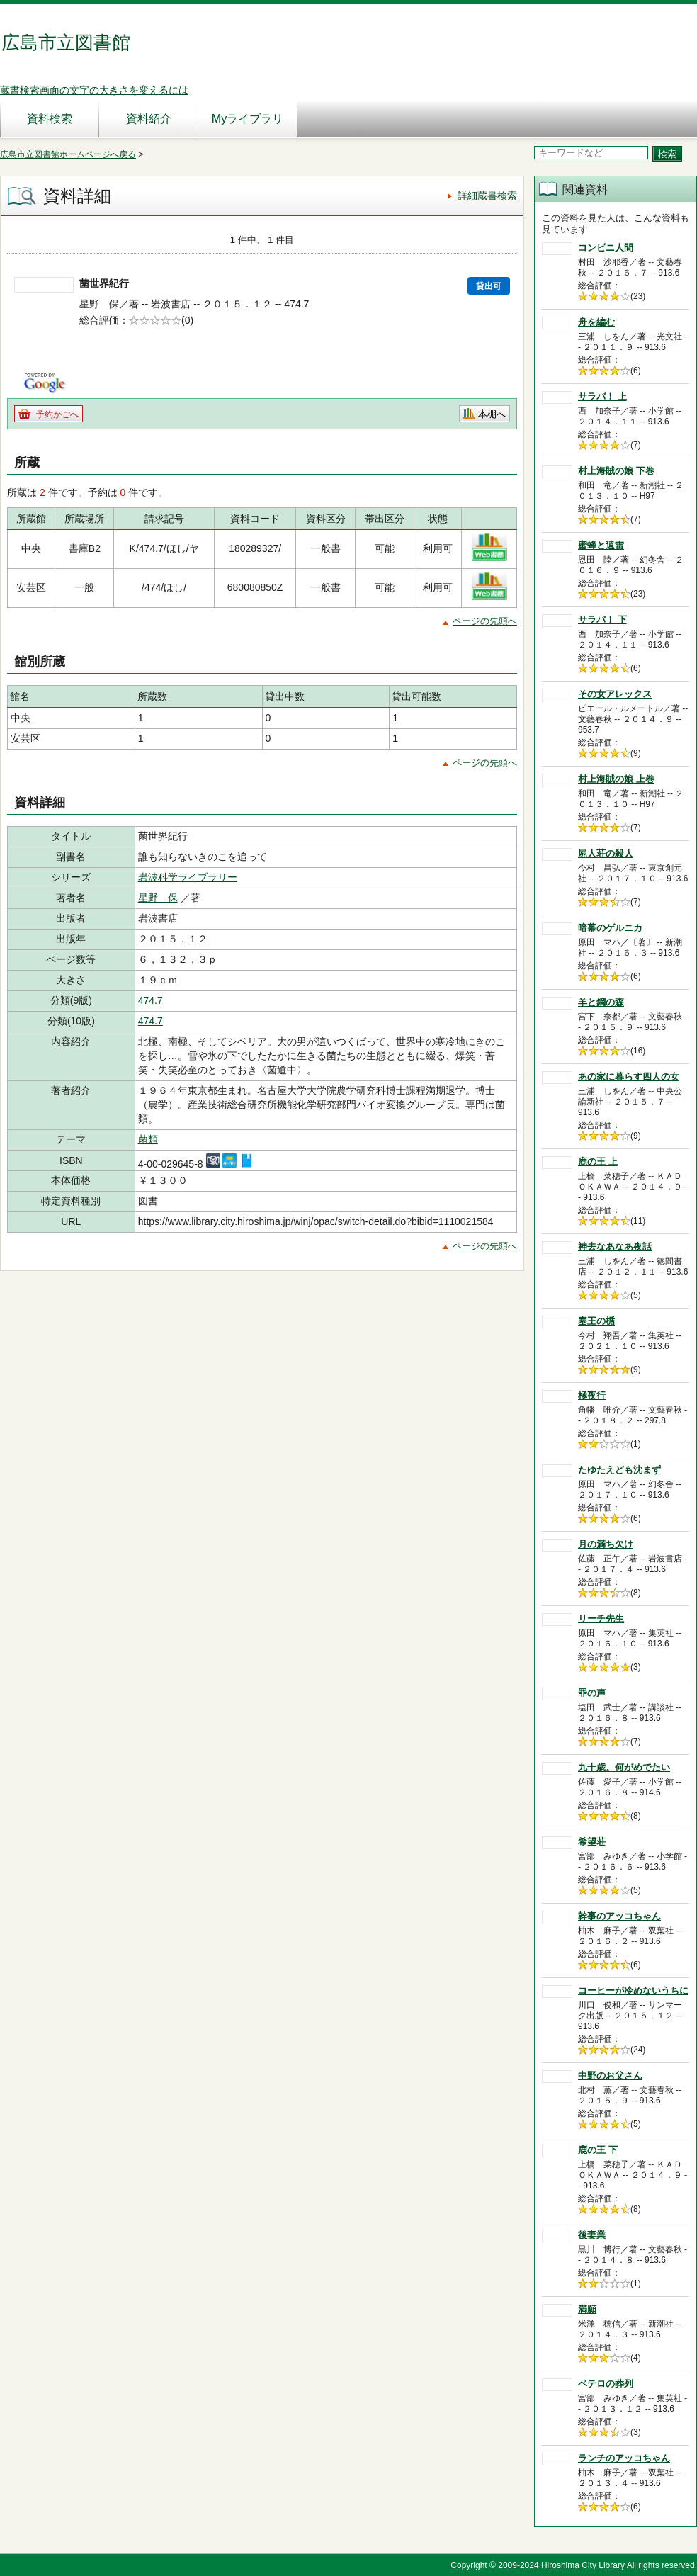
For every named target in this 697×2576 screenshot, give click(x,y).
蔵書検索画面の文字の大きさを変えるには (94, 90)
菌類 (148, 1139)
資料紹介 (148, 119)
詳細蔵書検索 (487, 195)
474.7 (150, 1000)
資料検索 (49, 119)
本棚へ (492, 414)
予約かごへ (57, 414)
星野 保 (158, 897)
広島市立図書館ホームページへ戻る (68, 154)
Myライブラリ (247, 119)
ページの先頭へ (485, 621)
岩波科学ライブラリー (187, 877)
